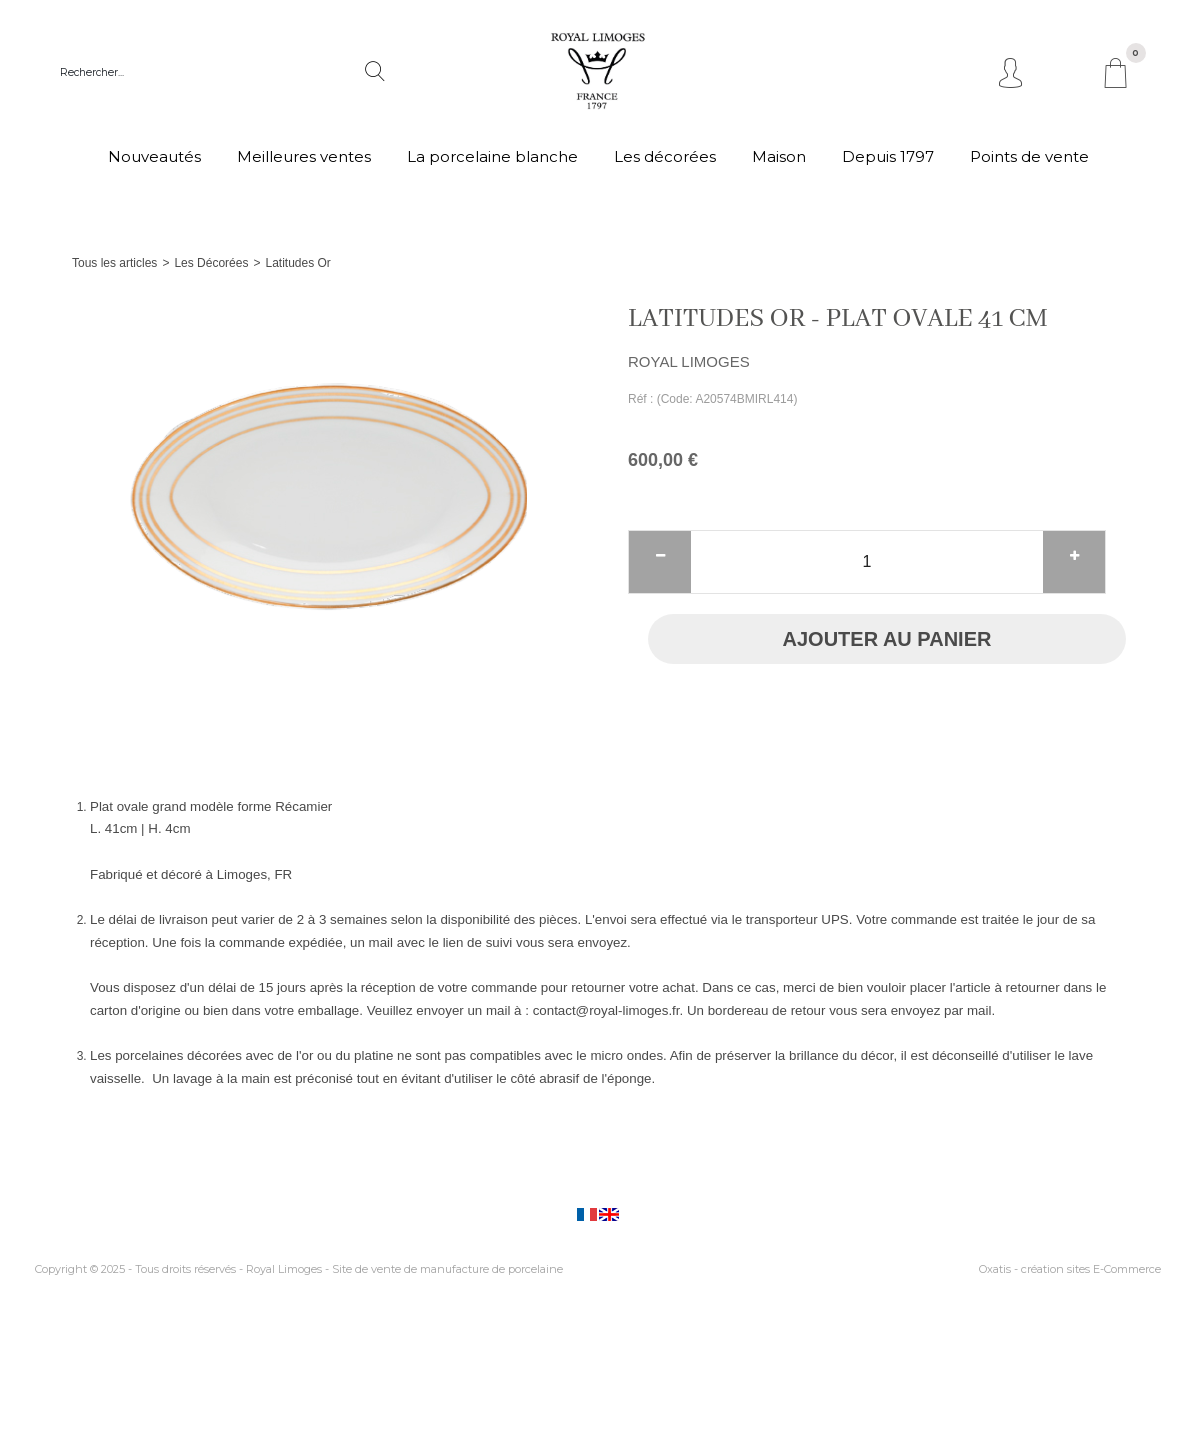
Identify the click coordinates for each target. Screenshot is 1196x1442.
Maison (779, 156)
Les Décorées (211, 263)
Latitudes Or (297, 263)
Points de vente (1029, 156)
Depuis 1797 (888, 156)
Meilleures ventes (304, 156)
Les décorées (665, 156)
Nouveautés (154, 156)
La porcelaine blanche (492, 156)
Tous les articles (114, 263)
